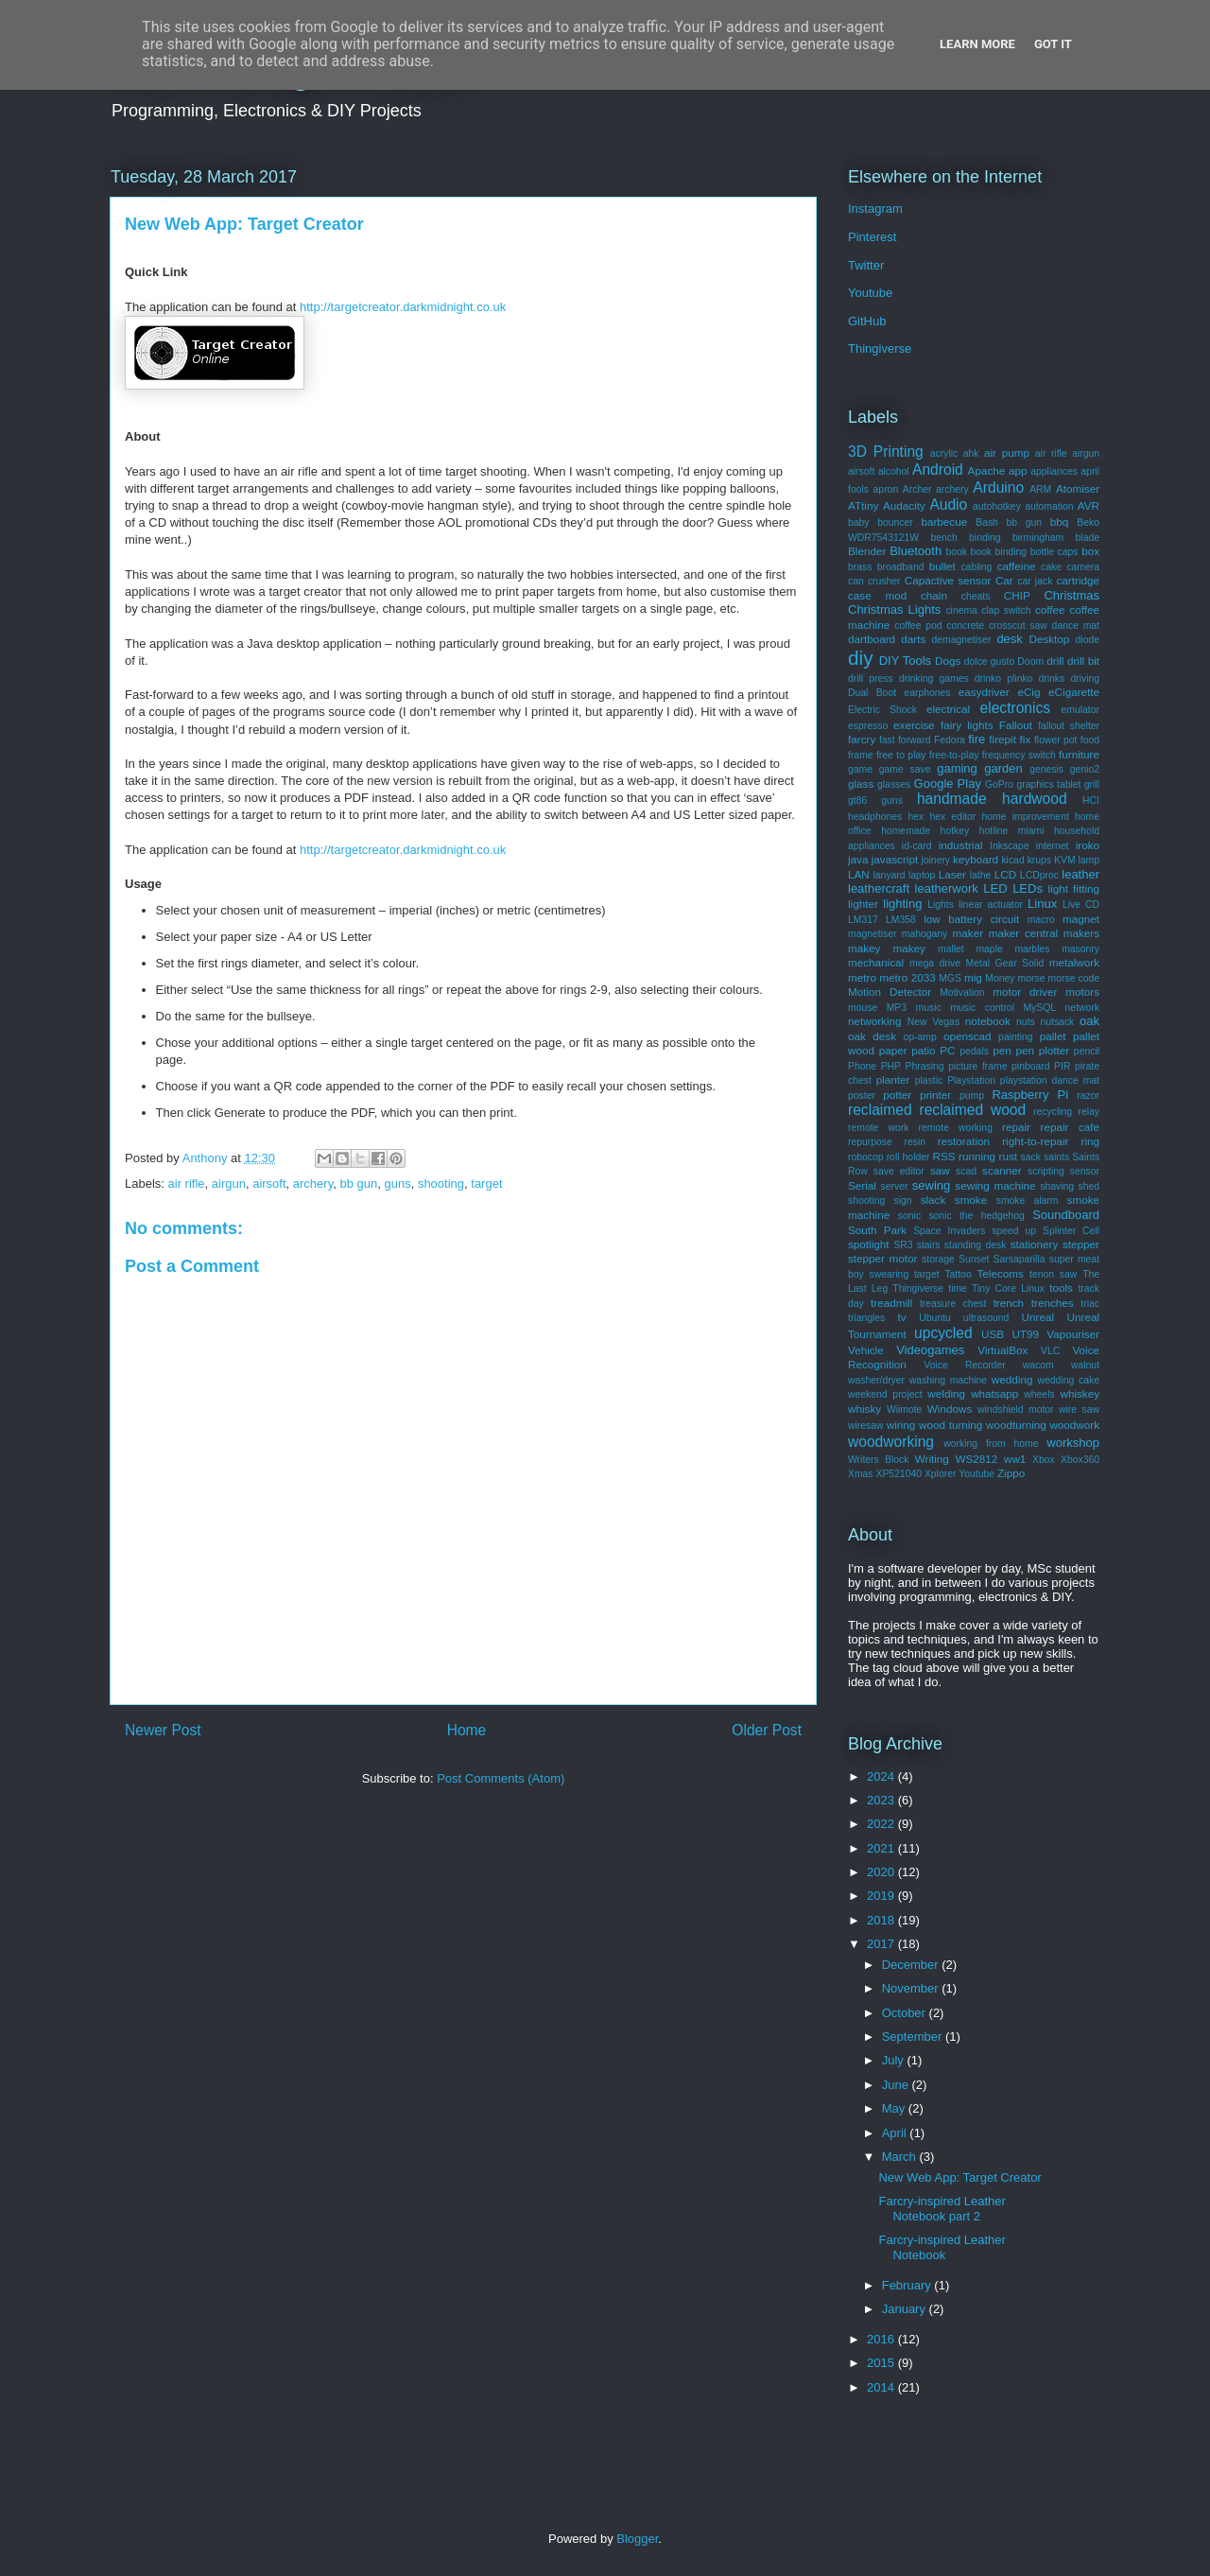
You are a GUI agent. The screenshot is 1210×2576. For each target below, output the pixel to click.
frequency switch (1019, 755)
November (912, 1988)
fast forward (905, 740)
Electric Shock (882, 710)
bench (943, 537)
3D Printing (886, 452)
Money (999, 978)
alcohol (893, 471)
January (905, 2309)
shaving (1057, 1186)
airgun (229, 1183)
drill (1054, 660)
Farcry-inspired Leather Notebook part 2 (941, 2208)
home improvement (1025, 816)
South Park (877, 1230)
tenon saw (1053, 1274)
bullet (942, 566)
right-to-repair (1035, 1141)
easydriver (984, 692)
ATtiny (863, 505)
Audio (948, 504)
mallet (951, 949)
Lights (940, 904)
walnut (1085, 1365)
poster (861, 1095)
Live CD (1081, 904)
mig (973, 977)
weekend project (885, 1394)
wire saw (1079, 1409)
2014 (882, 2387)
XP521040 (898, 1474)
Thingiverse (879, 348)
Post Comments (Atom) (500, 1778)
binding (985, 537)
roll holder (908, 1157)
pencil (1086, 1051)
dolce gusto (989, 661)
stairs (929, 1245)
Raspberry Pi (1030, 1095)
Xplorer (941, 1474)
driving (1084, 678)
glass (860, 783)
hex (916, 816)
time (957, 1288)
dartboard (871, 639)
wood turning (950, 1425)
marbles (1031, 949)
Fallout (1015, 725)
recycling (1052, 1111)
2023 (882, 1800)
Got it (1053, 44)
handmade (952, 799)
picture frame (977, 1066)
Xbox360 (1080, 1459)
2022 (882, 1824)
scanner (1002, 1170)
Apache (987, 470)
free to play (900, 755)
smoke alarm (1027, 1200)
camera (1082, 567)
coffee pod (918, 625)
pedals (974, 1051)
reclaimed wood (972, 1110)
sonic (909, 1215)
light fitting (1073, 888)
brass (860, 567)
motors (1082, 991)
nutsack (1057, 1022)
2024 (882, 1776)
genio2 (1084, 769)
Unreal (1038, 1317)
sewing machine (995, 1185)
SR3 (902, 1245)
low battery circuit (971, 919)
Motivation (962, 992)
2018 (882, 1920)
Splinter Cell (1071, 1231)
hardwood (1034, 799)
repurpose (870, 1142)
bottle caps (1054, 552)
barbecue (944, 521)
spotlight (869, 1244)
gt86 (857, 800)
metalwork (1074, 962)
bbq (1059, 521)
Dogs (947, 660)
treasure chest (953, 1303)
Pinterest (872, 237)
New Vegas (933, 1022)
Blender (867, 551)
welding (946, 1393)
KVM (1065, 860)
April (896, 2133)
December (912, 1965)
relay (1088, 1111)
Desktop (1048, 639)
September (913, 2036)
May (895, 2108)
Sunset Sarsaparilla (1002, 1259)
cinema (961, 610)
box (1090, 551)
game (860, 769)
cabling (976, 567)
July (895, 2060)
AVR (1088, 505)
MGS (950, 978)
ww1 (1015, 1459)
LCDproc (1039, 875)
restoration (964, 1141)
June (897, 2085)
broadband (901, 567)
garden (1003, 768)
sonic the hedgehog (976, 1215)
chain (934, 595)
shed (1088, 1186)
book (956, 552)
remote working (956, 1128)
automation (1049, 506)
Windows (949, 1408)
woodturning (1016, 1425)
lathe (981, 875)
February (908, 2285)
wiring (901, 1425)
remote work (878, 1128)
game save (905, 769)
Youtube (870, 293)
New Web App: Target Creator (959, 2177)
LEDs (1027, 888)
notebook (988, 1021)
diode (1087, 640)
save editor (899, 1171)
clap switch (1005, 610)
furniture (1079, 754)
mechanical (876, 962)
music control (982, 1007)
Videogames (930, 1350)
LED (995, 888)
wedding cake (1068, 1380)
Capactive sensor (948, 580)
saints (1056, 1157)
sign (902, 1200)
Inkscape (1009, 846)
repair (1016, 1127)
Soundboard (1065, 1215)
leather (1080, 874)
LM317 (863, 919)
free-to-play (954, 755)
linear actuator (991, 904)
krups (1039, 860)
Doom (1030, 661)
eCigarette (1073, 692)
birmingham (1037, 537)
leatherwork (946, 888)
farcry (861, 739)
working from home (990, 1443)
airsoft (268, 1183)
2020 (882, 1872)
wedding (1012, 1379)
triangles (866, 1318)
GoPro (999, 784)
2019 (882, 1895)
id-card (917, 846)
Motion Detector (889, 991)
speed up (1014, 1231)
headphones (875, 816)
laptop (921, 875)
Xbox (1043, 1459)
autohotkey (997, 506)
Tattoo (957, 1274)
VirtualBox (1002, 1350)
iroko (1087, 845)
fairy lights (967, 725)
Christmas (1071, 595)
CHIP (1017, 595)
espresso (868, 726)
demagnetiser (962, 640)
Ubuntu (935, 1318)
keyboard (975, 859)
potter (897, 1094)
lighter (863, 903)
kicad (1012, 860)
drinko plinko (1004, 678)
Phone (862, 1066)
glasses (893, 784)
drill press (870, 678)
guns (397, 1183)
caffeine (1016, 566)
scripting (1046, 1171)
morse (1032, 978)
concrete (965, 625)
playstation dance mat (1049, 1080)
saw (940, 1170)
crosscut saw (1018, 625)
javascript (895, 859)
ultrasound (986, 1318)
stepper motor (882, 1258)
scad (966, 1171)
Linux (1042, 903)
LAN (859, 874)
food (1089, 740)
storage (938, 1259)
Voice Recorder (964, 1365)
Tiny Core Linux (1008, 1288)
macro (1041, 919)
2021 (882, 1848)
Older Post (767, 1730)
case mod (877, 595)
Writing (932, 1459)
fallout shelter (1068, 726)
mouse (862, 1007)
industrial (961, 845)
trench (1009, 1303)
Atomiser (1077, 488)
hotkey (955, 831)
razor (1088, 1095)
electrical (948, 709)
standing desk (975, 1245)
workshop (1072, 1443)
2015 (882, 2363)
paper (893, 1050)
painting (1015, 1037)
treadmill (891, 1303)
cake (1051, 567)
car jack (1034, 581)
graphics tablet (1048, 784)
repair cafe (1070, 1127)
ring (1090, 1141)
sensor (1084, 1171)
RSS (944, 1156)
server (894, 1186)
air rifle (186, 1183)
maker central (1023, 933)
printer (935, 1094)
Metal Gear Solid (1005, 963)
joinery (935, 860)
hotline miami (1012, 831)
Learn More (977, 44)
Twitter (866, 265)
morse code (1074, 978)
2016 (882, 2339)
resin (915, 1142)
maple (989, 949)
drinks (1052, 678)
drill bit (1083, 660)
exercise (914, 725)
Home (467, 1730)
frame (860, 755)
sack (1030, 1157)
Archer (917, 489)
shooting (441, 1183)
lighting (902, 903)
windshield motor (1015, 1409)
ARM (1040, 489)
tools (1061, 1287)
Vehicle (866, 1350)
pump (971, 1095)
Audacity (904, 505)
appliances (1054, 471)
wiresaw (866, 1425)
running (977, 1156)
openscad (967, 1036)
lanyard (889, 875)
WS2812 (976, 1459)
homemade (905, 831)
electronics (1015, 708)
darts (913, 639)
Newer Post (163, 1730)
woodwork (1074, 1425)
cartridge (1078, 580)
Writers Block (878, 1459)
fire (976, 739)
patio (923, 1050)
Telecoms (1000, 1273)
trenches (1052, 1303)
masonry (1080, 949)
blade (1087, 537)
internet (1052, 846)
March (901, 2157)
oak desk (872, 1036)
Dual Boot (872, 693)
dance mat (1075, 625)
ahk (971, 453)
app (1018, 470)
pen (1002, 1050)
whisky (864, 1408)
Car (1004, 580)
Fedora (949, 740)
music (929, 1007)
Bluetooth (916, 551)
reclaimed (880, 1110)
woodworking (891, 1442)
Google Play (947, 783)
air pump (1006, 452)
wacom (1038, 1365)
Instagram (875, 208)
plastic (928, 1080)
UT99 (1025, 1334)
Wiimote (905, 1409)
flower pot (1055, 740)
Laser (952, 874)
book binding (999, 552)
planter (893, 1079)
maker (968, 933)
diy (860, 658)
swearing (889, 1274)
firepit (1002, 739)
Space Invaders (949, 1231)
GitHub (867, 321)
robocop (866, 1157)
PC (947, 1050)
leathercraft (878, 888)
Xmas (860, 1474)
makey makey (886, 948)
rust (1008, 1156)
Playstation (971, 1080)
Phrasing (925, 1066)
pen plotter (1042, 1050)
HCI (1090, 800)
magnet (1081, 919)
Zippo (1011, 1473)
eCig (1028, 692)
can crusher (874, 581)
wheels (1039, 1394)
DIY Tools (905, 660)
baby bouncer (880, 522)
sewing (931, 1185)
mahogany (925, 934)
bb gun (358, 1183)
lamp (1089, 860)
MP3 (897, 1007)
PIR (1062, 1066)
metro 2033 (907, 977)
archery (313, 1183)
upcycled (943, 1333)
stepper (1081, 1244)
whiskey (1079, 1393)
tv (901, 1317)
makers (1081, 933)
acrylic (944, 453)
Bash (987, 522)
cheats (976, 596)
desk (1009, 639)
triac (1089, 1303)
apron (886, 489)
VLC (1050, 1351)
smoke (971, 1199)
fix (1025, 739)
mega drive (934, 963)
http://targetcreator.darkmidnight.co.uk (403, 307)
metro (862, 977)
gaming (957, 768)
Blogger (637, 2539)
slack (933, 1199)
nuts (1025, 1022)
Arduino (998, 487)
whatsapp (994, 1393)
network (1082, 1007)
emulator (1080, 710)
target (486, 1183)
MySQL (1039, 1007)
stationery (1035, 1244)
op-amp (920, 1037)
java (858, 859)
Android (937, 469)
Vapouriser (1072, 1334)
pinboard (1030, 1066)
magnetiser (872, 934)
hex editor (952, 816)
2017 (882, 1944)
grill (1091, 784)
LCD (1005, 874)
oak (1089, 1021)
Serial (862, 1185)
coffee (1050, 609)
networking (875, 1021)
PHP (891, 1066)
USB (992, 1334)
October (905, 2013)
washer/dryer (876, 1380)
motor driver (1025, 991)
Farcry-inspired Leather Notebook (941, 2247)
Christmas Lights (894, 609)
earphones (927, 693)
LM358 (901, 919)
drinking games (934, 678)
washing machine (948, 1380)
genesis (1046, 769)
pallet (1053, 1036)
